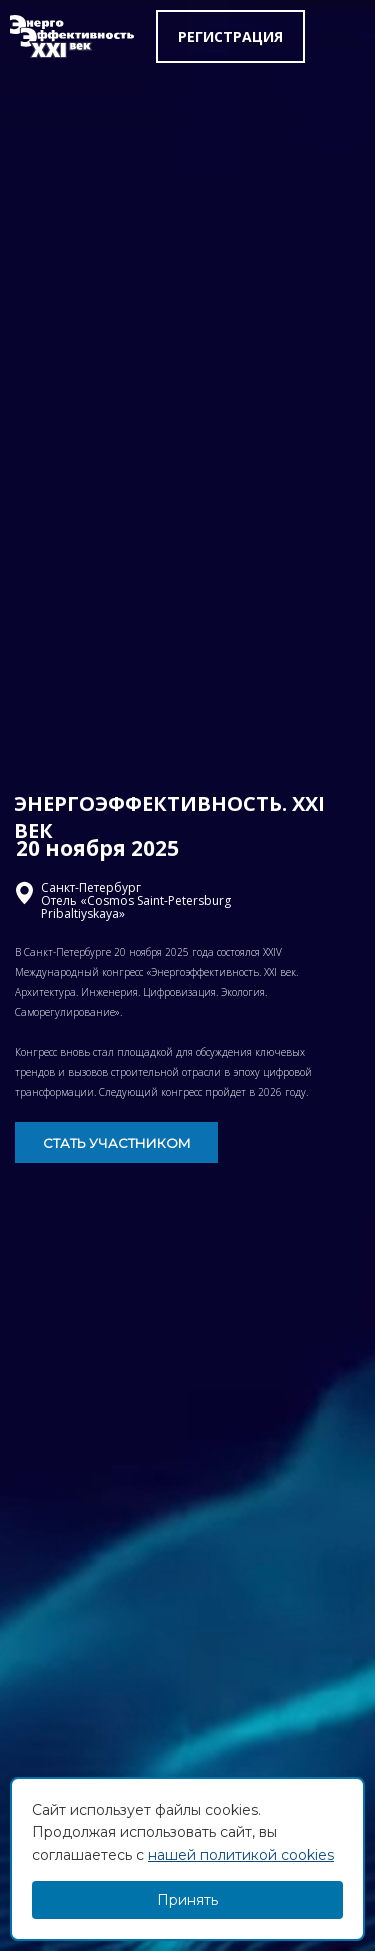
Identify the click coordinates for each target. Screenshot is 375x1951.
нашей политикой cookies (241, 1855)
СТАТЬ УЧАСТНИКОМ (117, 1143)
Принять (187, 1900)
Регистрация (230, 36)
